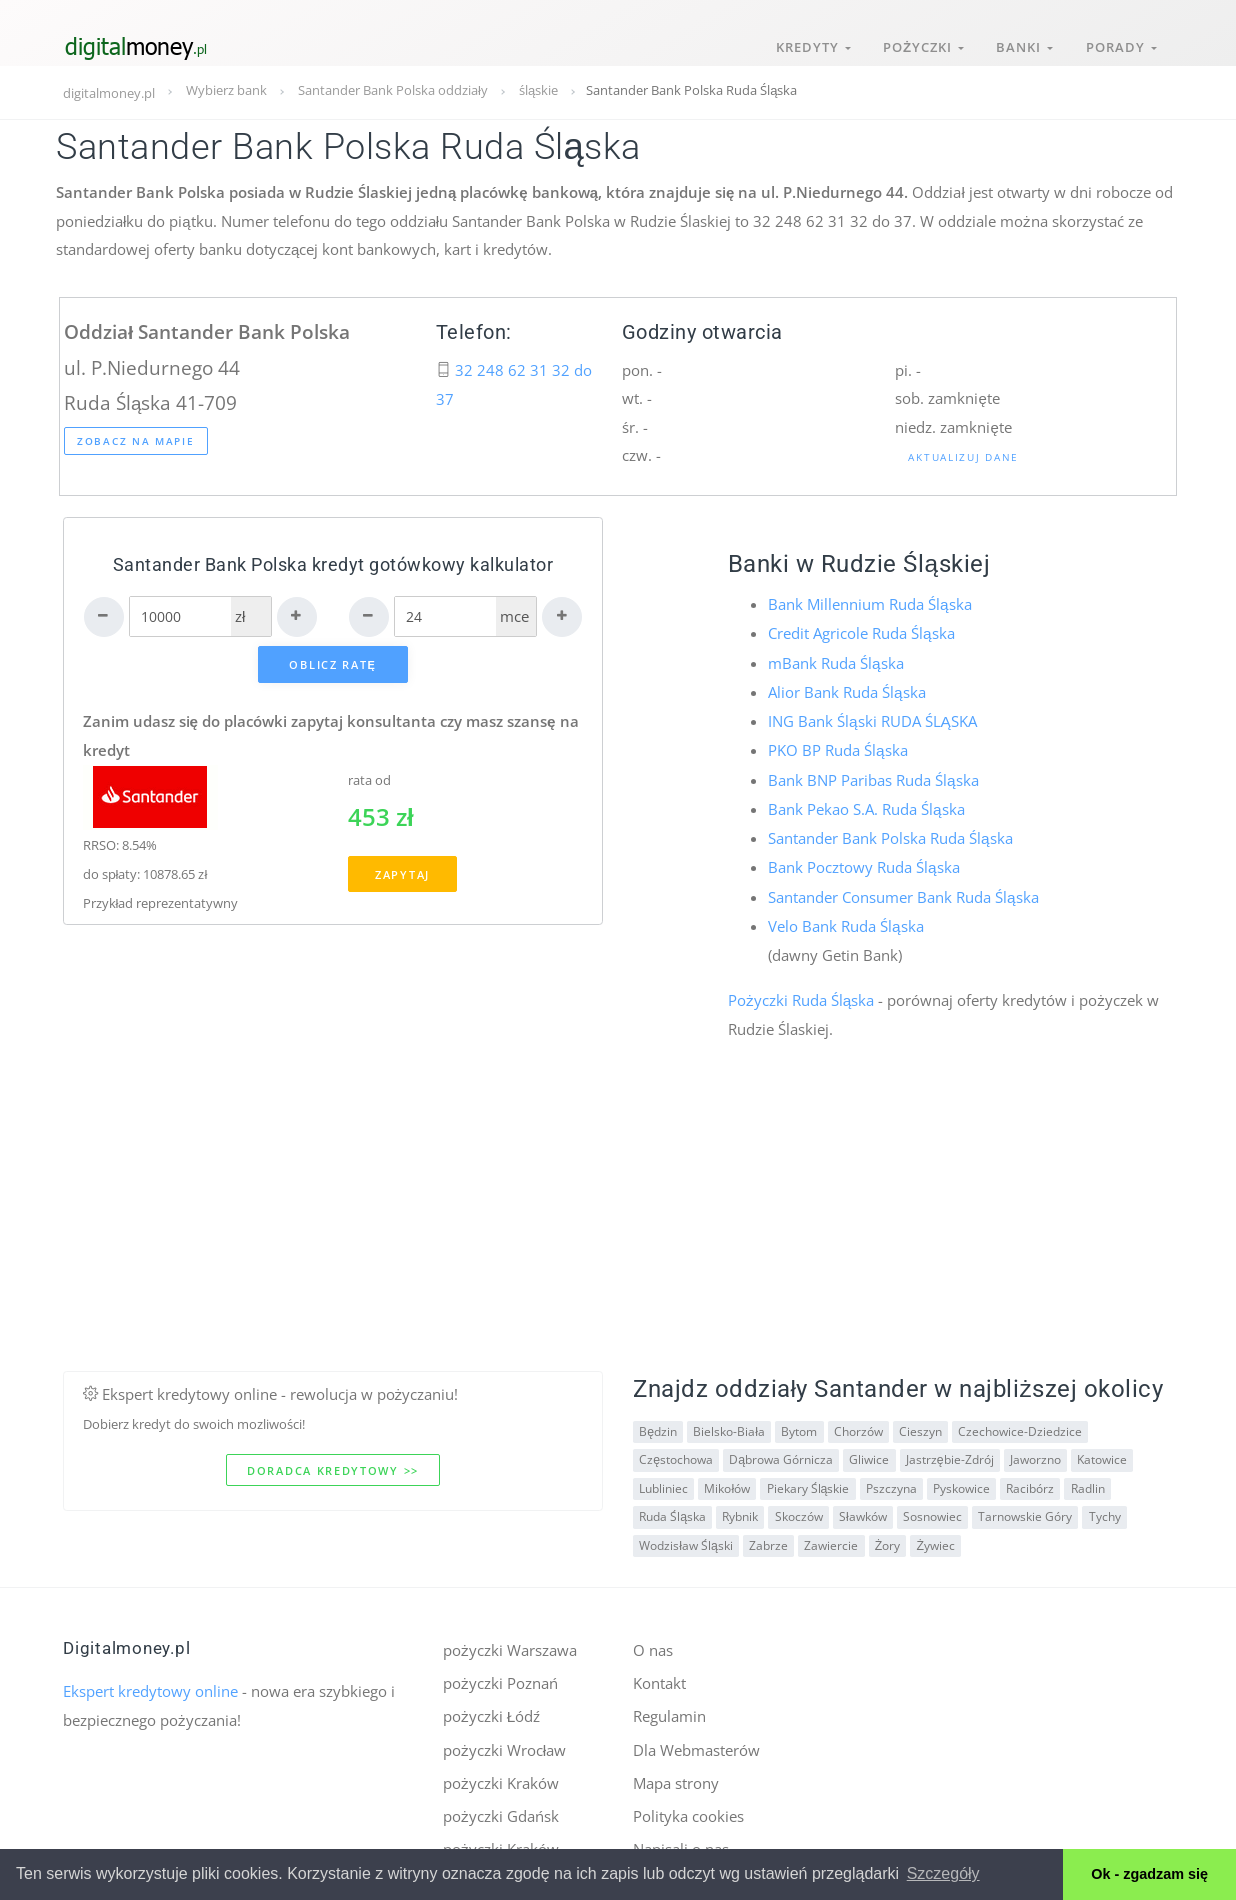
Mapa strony (676, 1771)
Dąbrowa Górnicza (781, 1450)
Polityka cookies (688, 1803)
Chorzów (856, 1421)
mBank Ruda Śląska (835, 661)
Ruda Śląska (672, 1507)
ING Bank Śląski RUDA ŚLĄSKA (872, 718)
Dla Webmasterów (696, 1738)
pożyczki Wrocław (504, 1738)
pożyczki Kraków (501, 1771)
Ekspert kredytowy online (150, 1682)
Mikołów (727, 1478)
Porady (1119, 38)
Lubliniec (663, 1478)
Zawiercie (830, 1535)
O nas (653, 1641)
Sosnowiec (930, 1507)
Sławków (862, 1507)
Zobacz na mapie (136, 441)
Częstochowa (676, 1450)
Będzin (658, 1421)
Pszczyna (889, 1478)
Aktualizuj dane (963, 457)
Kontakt (659, 1673)
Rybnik (740, 1507)
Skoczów (798, 1507)
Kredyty (800, 38)
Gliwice (868, 1450)
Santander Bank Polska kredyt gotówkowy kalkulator (333, 564)
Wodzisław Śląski (685, 1535)
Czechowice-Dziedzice (1018, 1421)
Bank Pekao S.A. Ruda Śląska (866, 804)
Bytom (798, 1421)
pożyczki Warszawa (510, 1641)
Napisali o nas (681, 1836)
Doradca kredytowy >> (333, 1460)
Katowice (1100, 1450)
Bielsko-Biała (729, 1421)
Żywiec (934, 1535)
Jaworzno (1033, 1450)
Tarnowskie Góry (1023, 1507)
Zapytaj (402, 876)
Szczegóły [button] (943, 1873)
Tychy (1102, 1507)
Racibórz (1028, 1478)
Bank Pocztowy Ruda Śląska (863, 861)
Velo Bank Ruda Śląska (845, 918)
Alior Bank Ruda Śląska (846, 690)
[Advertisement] (618, 1222)
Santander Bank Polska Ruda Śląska (890, 832)
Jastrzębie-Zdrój (948, 1450)
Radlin (1085, 1478)
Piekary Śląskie (807, 1478)
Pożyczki (914, 38)
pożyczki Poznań (500, 1673)
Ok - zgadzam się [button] (1149, 1874)
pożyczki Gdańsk (501, 1803)
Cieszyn (918, 1421)
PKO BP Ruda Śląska (837, 747)
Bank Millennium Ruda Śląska (869, 604)
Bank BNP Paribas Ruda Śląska (873, 775)
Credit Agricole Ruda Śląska (861, 633)
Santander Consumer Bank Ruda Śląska (903, 889)
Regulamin (669, 1706)
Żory (885, 1535)
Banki (1019, 38)
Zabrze (767, 1535)
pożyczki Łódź (491, 1706)
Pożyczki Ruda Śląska (801, 991)
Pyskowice (959, 1478)
